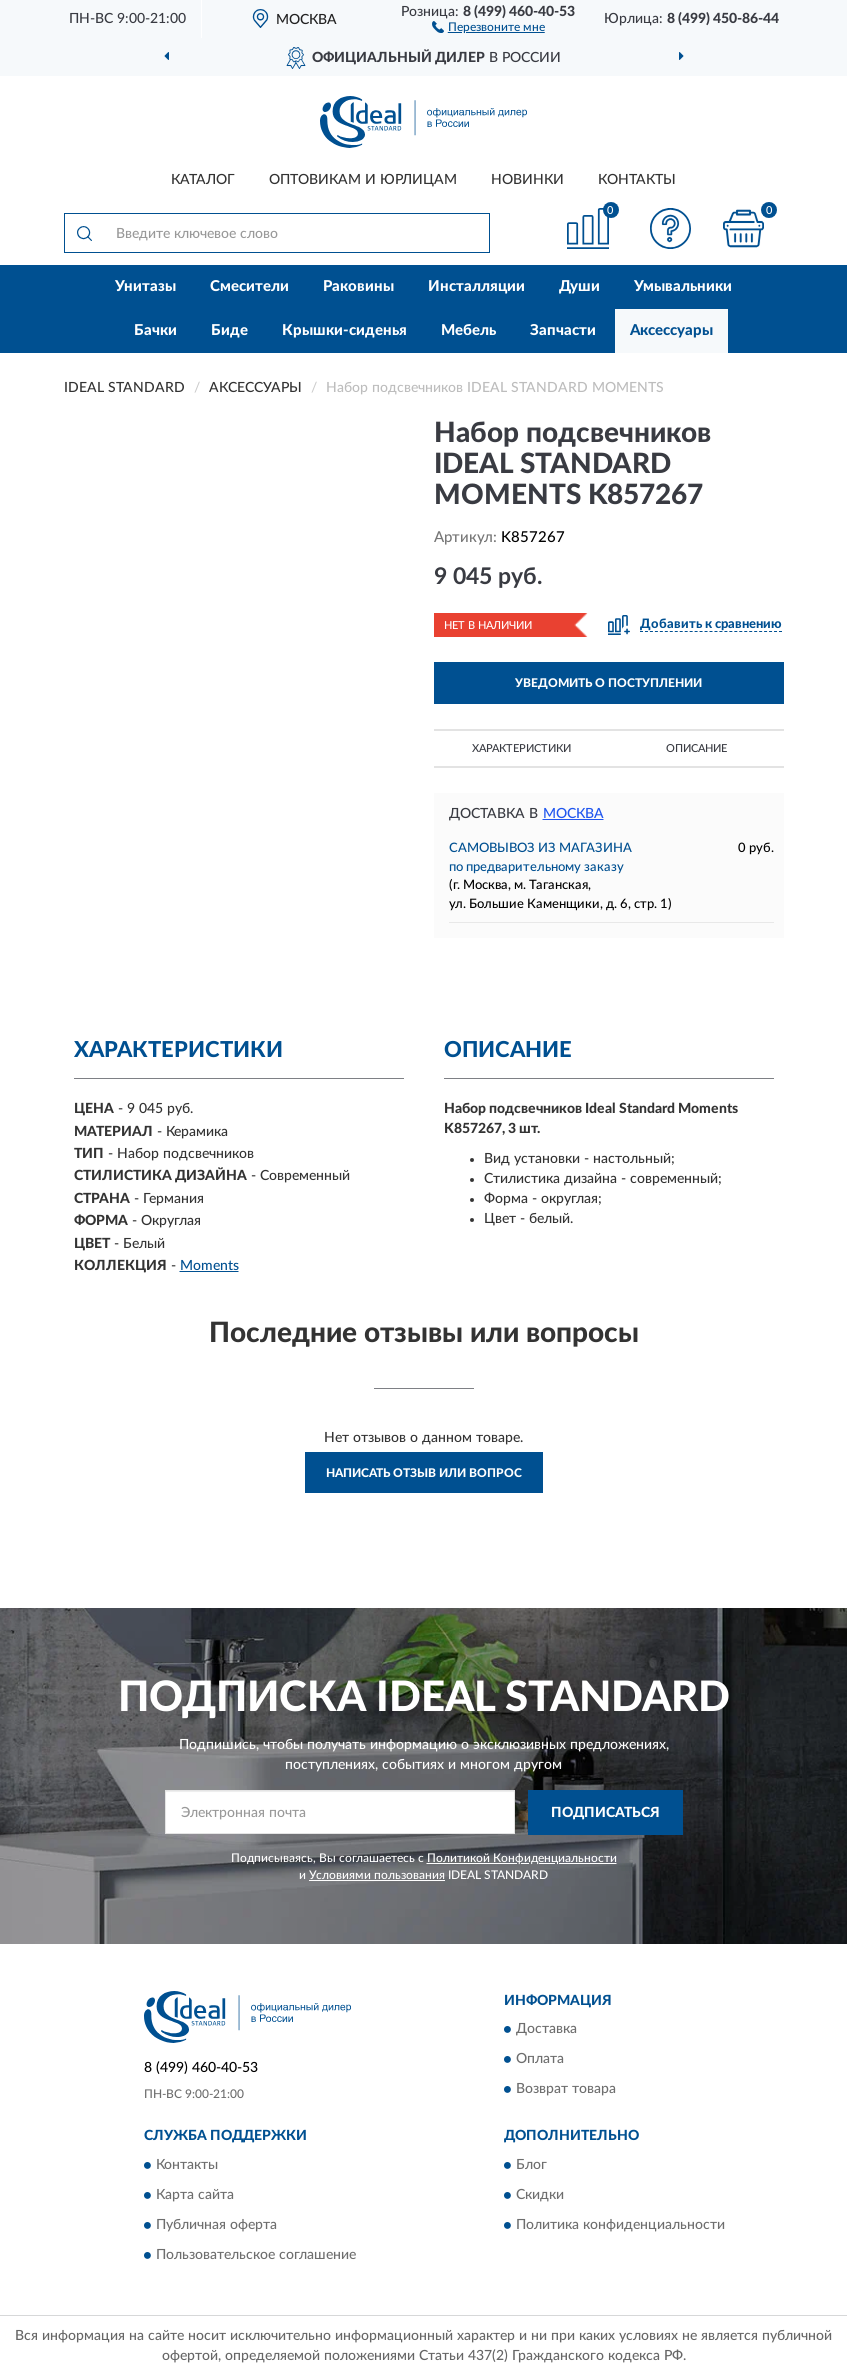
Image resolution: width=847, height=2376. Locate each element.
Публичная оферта (216, 2225)
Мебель (468, 330)
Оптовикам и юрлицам (363, 180)
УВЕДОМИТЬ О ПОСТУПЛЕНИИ (608, 683)
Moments (209, 1266)
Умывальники (683, 286)
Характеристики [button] (521, 748)
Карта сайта (195, 2195)
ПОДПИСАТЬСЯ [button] (605, 1813)
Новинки (527, 180)
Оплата (540, 2060)
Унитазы (145, 286)
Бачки (155, 330)
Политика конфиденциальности (620, 2225)
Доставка (546, 2030)
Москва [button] (573, 814)
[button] (488, 26)
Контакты (637, 180)
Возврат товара (566, 2090)
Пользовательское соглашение (256, 2255)
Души (579, 286)
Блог (531, 2165)
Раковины (358, 286)
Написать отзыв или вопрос (424, 1473)
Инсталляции (476, 286)
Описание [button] (696, 748)
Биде (229, 330)
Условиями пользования (377, 1875)
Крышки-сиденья (344, 330)
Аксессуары (671, 330)
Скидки (540, 2195)
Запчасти (563, 330)
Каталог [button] (203, 180)
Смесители (249, 286)
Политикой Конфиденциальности (522, 1858)
